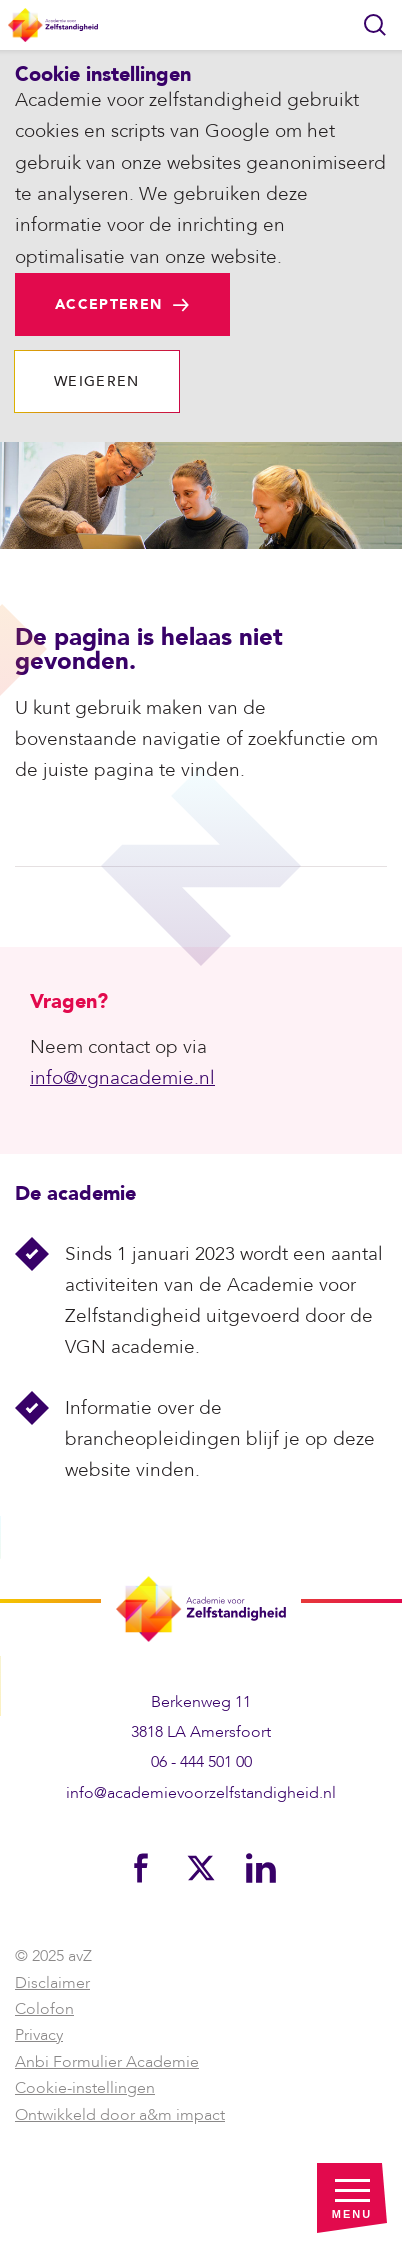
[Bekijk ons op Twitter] (201, 1867)
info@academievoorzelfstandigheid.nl (201, 1793)
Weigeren (97, 381)
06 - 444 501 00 (201, 1762)
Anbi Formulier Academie (107, 2062)
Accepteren (108, 304)
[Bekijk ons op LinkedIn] (261, 1867)
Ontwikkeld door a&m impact (120, 2115)
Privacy (39, 2035)
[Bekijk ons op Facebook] (141, 1867)
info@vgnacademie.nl (122, 1078)
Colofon (44, 2009)
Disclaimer (52, 1983)
